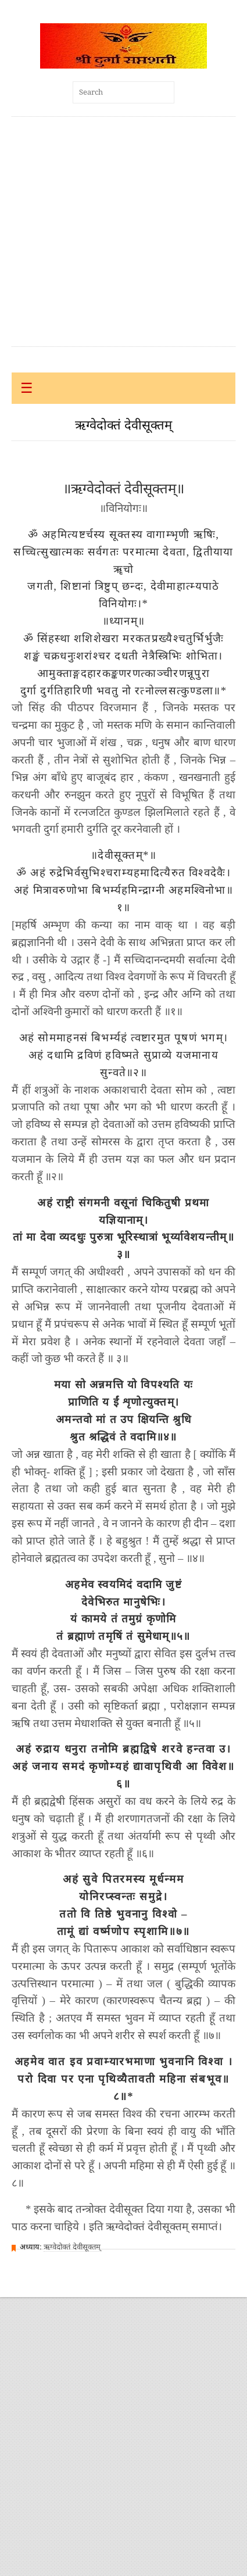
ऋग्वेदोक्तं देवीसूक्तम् (72, 2246)
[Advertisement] (109, 232)
